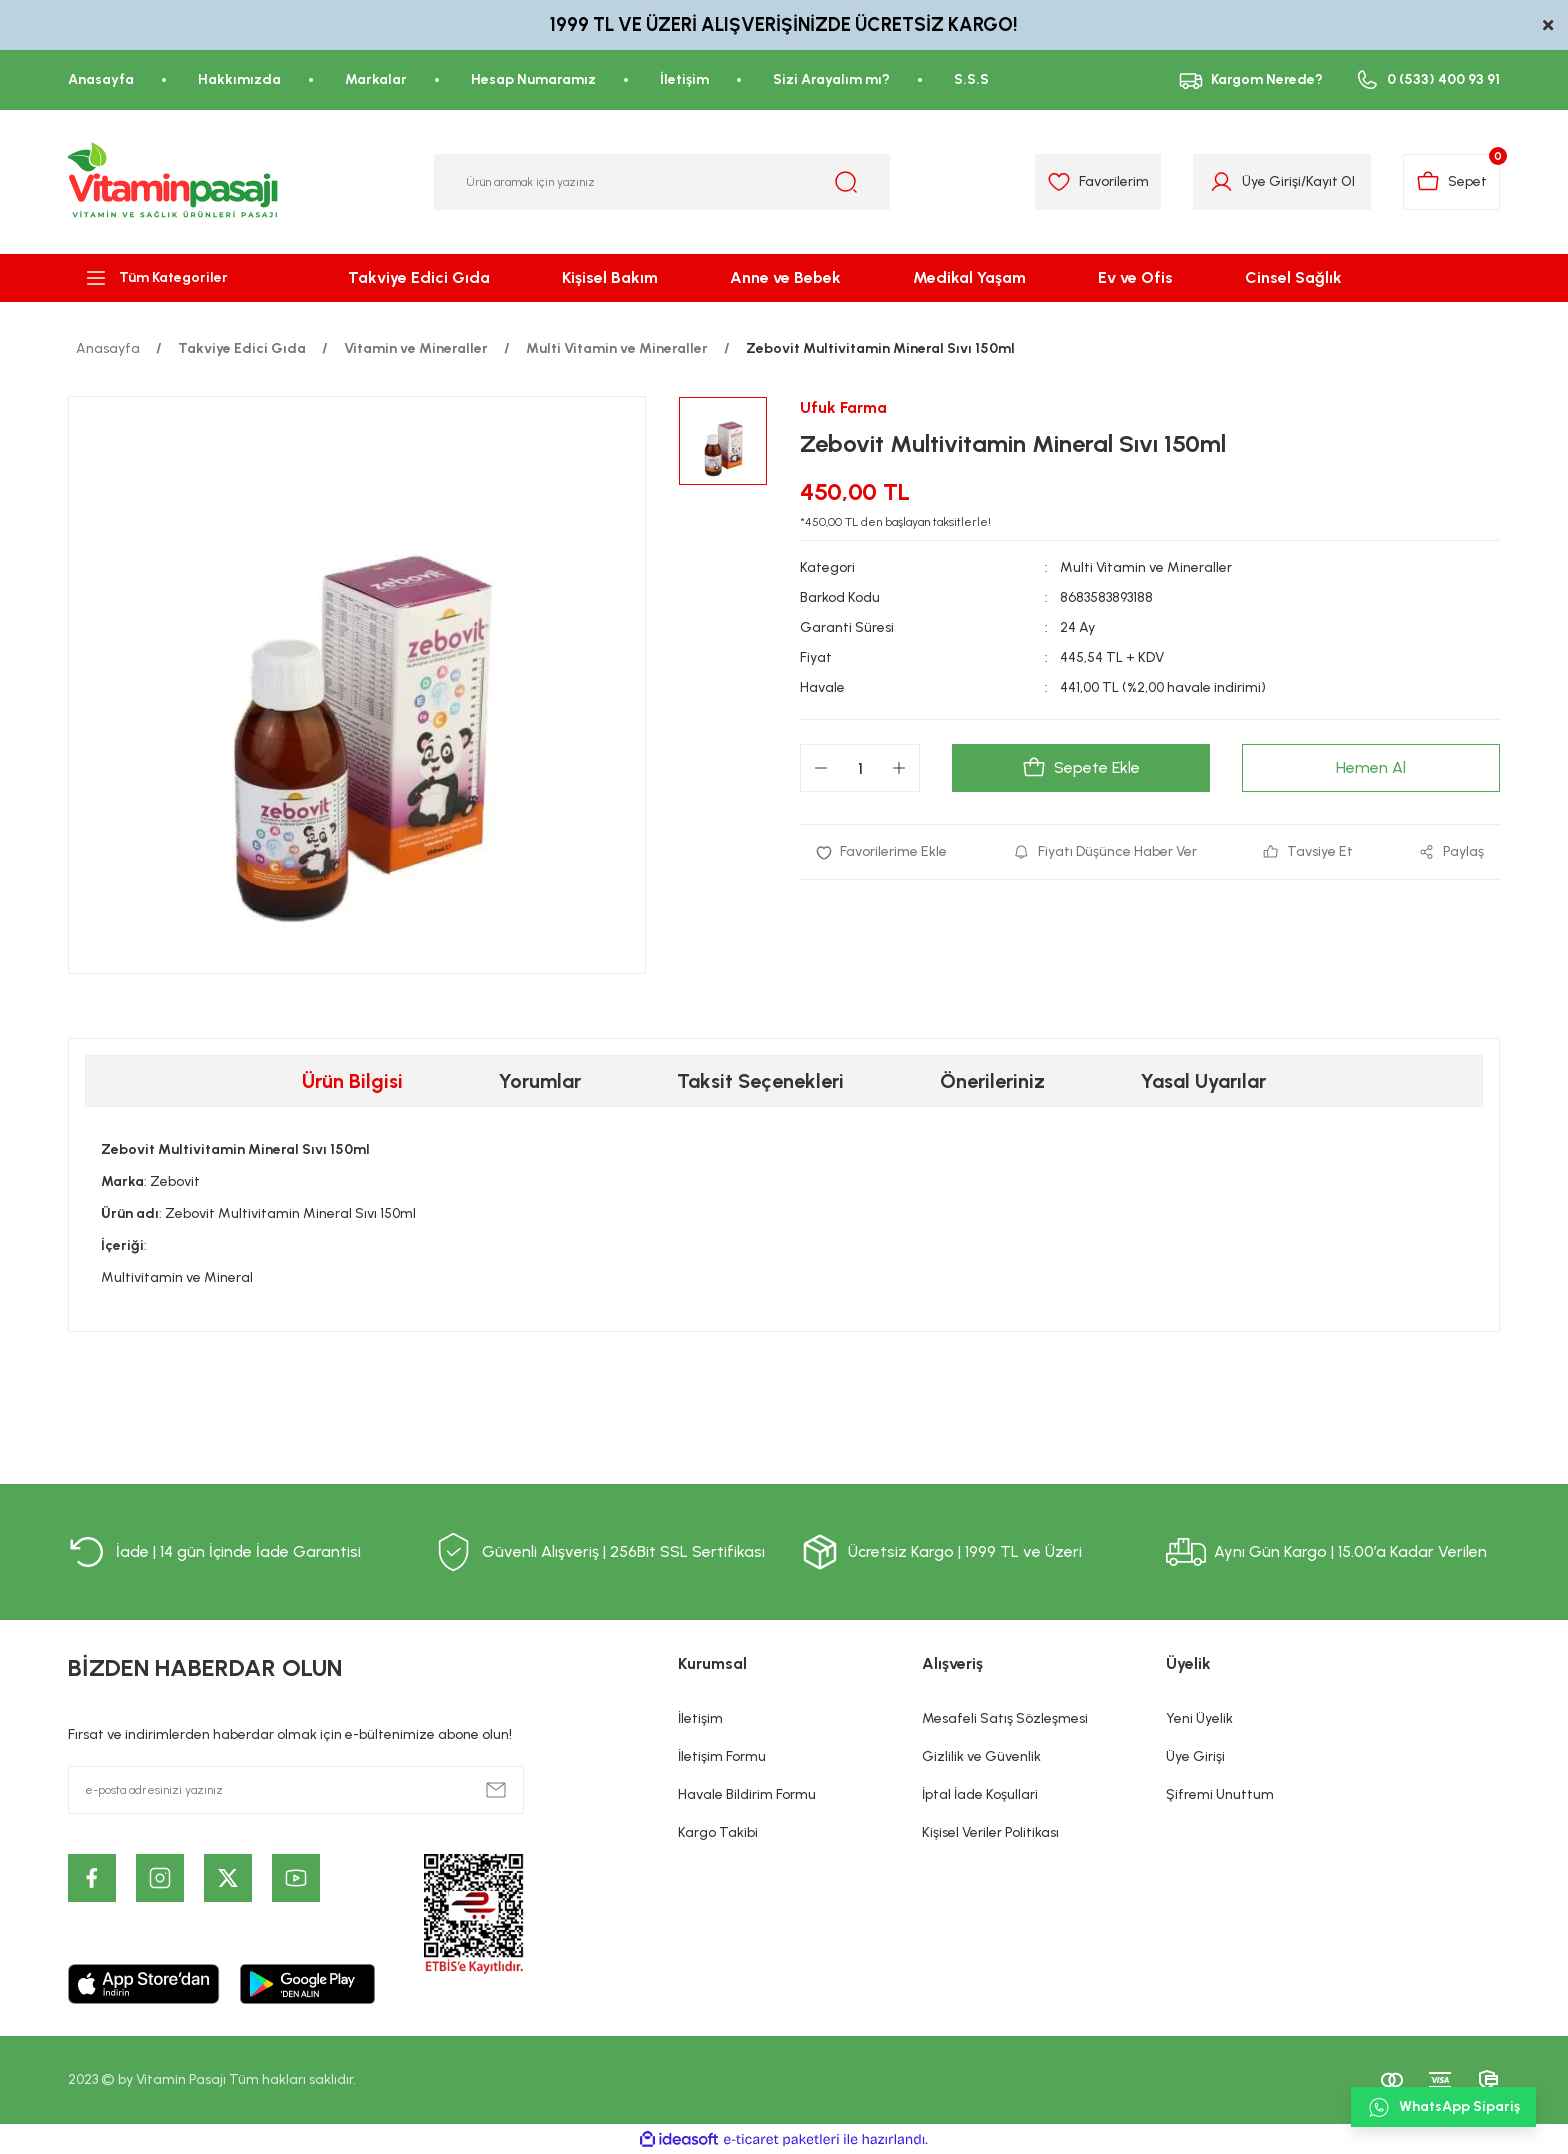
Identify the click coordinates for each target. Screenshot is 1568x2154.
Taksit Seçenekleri (760, 1081)
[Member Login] (1221, 182)
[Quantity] (860, 768)
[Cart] (1451, 182)
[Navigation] (174, 278)
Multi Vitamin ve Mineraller (1146, 567)
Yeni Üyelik (1199, 1718)
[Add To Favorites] (881, 852)
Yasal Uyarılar (1203, 1081)
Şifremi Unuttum (1220, 1794)
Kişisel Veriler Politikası (990, 1832)
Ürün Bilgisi (352, 1081)
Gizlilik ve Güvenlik (981, 1756)
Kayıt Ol (1330, 181)
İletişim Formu (722, 1756)
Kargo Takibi (718, 1832)
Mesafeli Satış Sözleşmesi (1005, 1718)
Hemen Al (1371, 767)
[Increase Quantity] (899, 768)
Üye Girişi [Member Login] (1271, 181)
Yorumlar (540, 1081)
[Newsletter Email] (296, 1790)
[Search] (662, 182)
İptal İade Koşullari (980, 1794)
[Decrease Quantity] (821, 768)
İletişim (700, 1718)
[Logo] (174, 182)
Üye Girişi (1195, 1756)
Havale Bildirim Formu (747, 1794)
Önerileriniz (992, 1081)
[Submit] (496, 1790)
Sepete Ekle (1081, 768)
